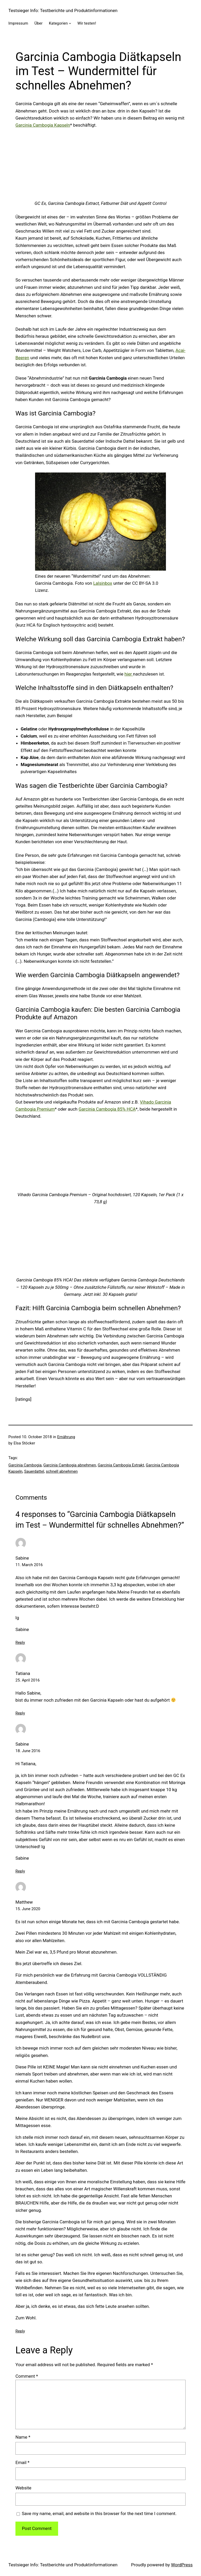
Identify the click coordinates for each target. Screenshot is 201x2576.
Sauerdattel (34, 1471)
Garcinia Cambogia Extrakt (121, 1465)
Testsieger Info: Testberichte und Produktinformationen (63, 10)
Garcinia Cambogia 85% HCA (107, 1109)
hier (129, 674)
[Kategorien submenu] (70, 23)
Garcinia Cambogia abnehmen (69, 1465)
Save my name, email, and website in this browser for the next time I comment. (99, 2513)
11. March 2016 (29, 1564)
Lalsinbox (102, 583)
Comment (26, 2376)
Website (23, 2487)
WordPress (182, 2564)
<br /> (100, 166)
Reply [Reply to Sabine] (20, 1642)
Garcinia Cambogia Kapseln (42, 125)
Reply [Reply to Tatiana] (20, 1713)
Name (22, 2437)
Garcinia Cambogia (25, 1465)
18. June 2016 (27, 1750)
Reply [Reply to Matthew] (20, 2331)
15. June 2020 (27, 1908)
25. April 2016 (27, 1680)
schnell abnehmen (62, 1471)
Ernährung (66, 1437)
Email (22, 2462)
